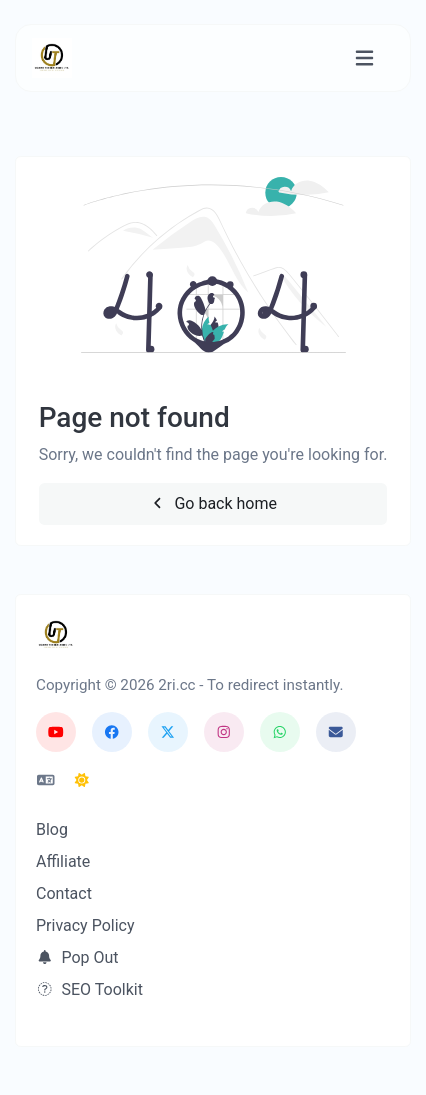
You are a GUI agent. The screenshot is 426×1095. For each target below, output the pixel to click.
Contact (64, 893)
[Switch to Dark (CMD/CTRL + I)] (82, 781)
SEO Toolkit (89, 989)
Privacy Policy (85, 925)
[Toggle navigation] (364, 58)
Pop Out (77, 957)
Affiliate (63, 861)
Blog (52, 829)
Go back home (213, 503)
